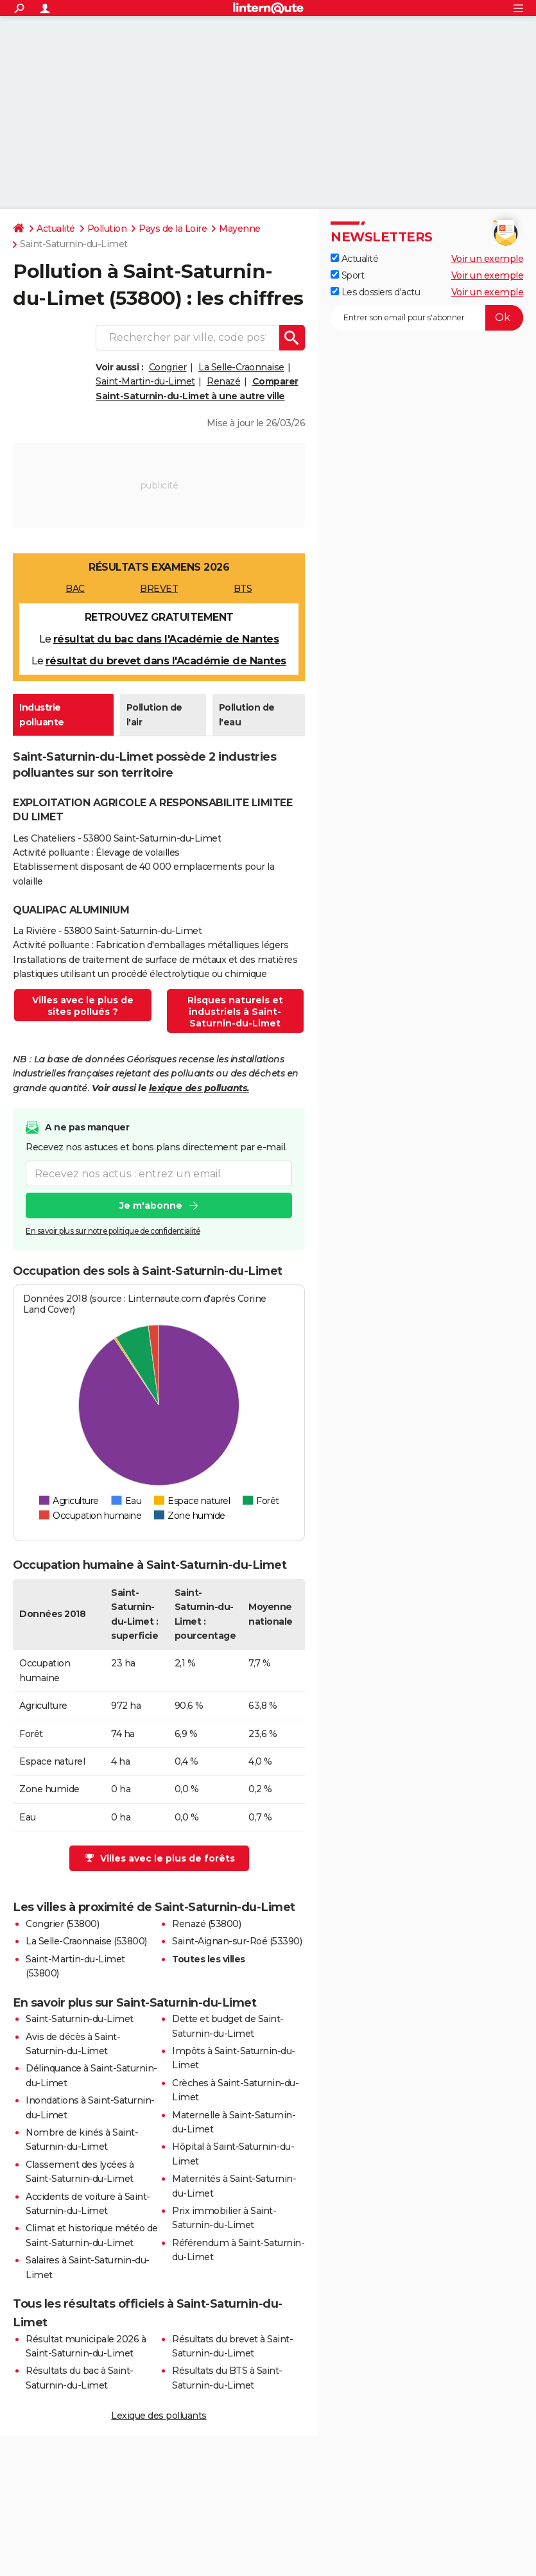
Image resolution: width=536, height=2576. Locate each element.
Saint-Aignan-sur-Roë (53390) (237, 1941)
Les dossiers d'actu (375, 292)
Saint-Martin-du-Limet (145, 381)
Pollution (107, 228)
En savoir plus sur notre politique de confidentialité (113, 1231)
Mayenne (240, 228)
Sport (347, 275)
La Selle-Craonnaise (241, 367)
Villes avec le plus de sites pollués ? (83, 1005)
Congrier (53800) (62, 1924)
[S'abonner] (427, 318)
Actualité (56, 228)
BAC (75, 588)
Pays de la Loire (173, 228)
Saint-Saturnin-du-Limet (80, 2019)
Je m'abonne (150, 1206)
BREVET (159, 588)
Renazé (223, 381)
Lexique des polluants (159, 2415)
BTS (243, 588)
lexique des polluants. (199, 1088)
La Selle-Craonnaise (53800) (86, 1941)
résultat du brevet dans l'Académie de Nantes (166, 661)
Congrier (168, 367)
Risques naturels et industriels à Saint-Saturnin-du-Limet (235, 1011)
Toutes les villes (208, 1959)
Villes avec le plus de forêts (160, 1858)
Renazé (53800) (206, 1924)
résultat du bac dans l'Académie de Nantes (166, 639)
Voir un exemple (487, 258)
